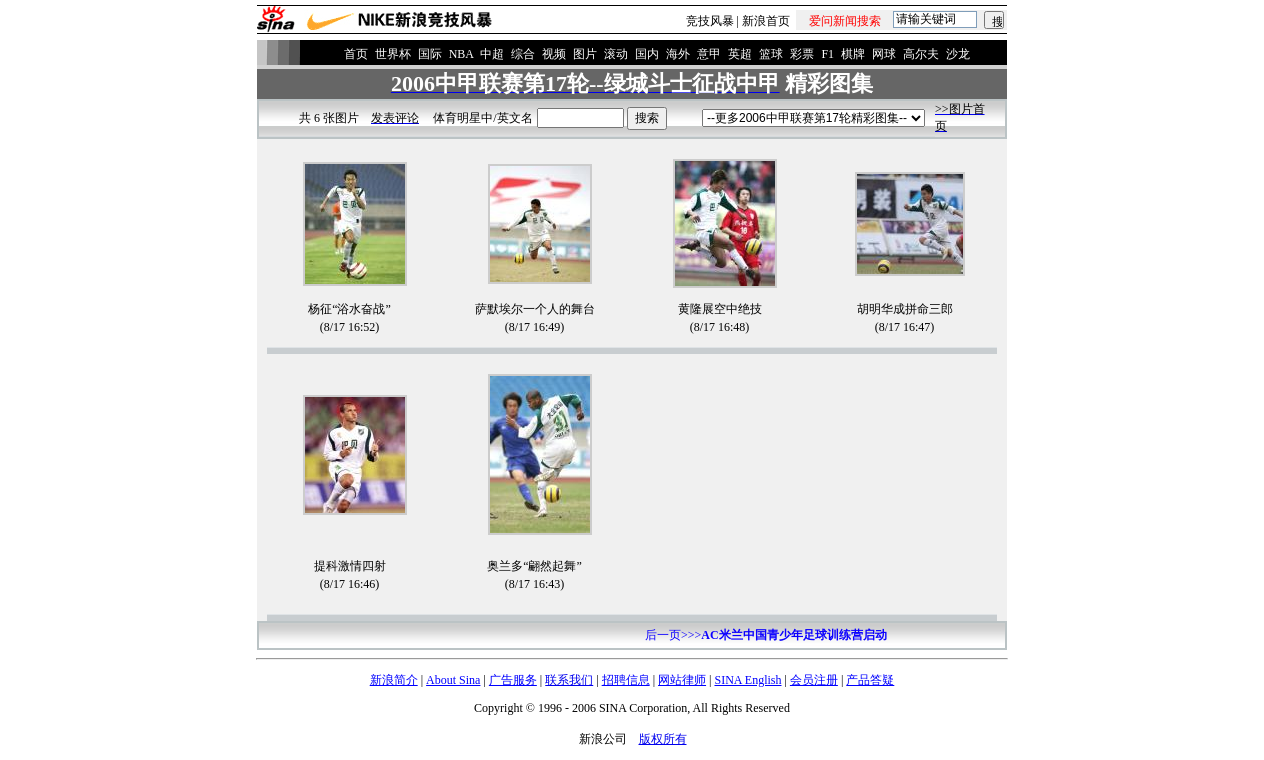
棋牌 (853, 54)
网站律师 (682, 680)
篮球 (771, 54)
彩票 (802, 54)
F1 (827, 54)
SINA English (747, 680)
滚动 (616, 54)
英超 (740, 54)
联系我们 (569, 680)
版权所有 (663, 739)
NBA (461, 54)
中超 (492, 54)
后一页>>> (766, 635)
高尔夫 (921, 54)
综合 (523, 54)
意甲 (709, 54)
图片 (585, 54)
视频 (554, 54)
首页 (356, 54)
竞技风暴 (710, 21)
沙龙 (958, 54)
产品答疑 (870, 680)
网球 (884, 54)
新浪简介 (394, 680)
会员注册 (814, 680)
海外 (678, 54)
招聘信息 (626, 680)
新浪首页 (766, 21)
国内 (647, 54)
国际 (430, 54)
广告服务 (513, 680)
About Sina (453, 680)
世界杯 (393, 54)
